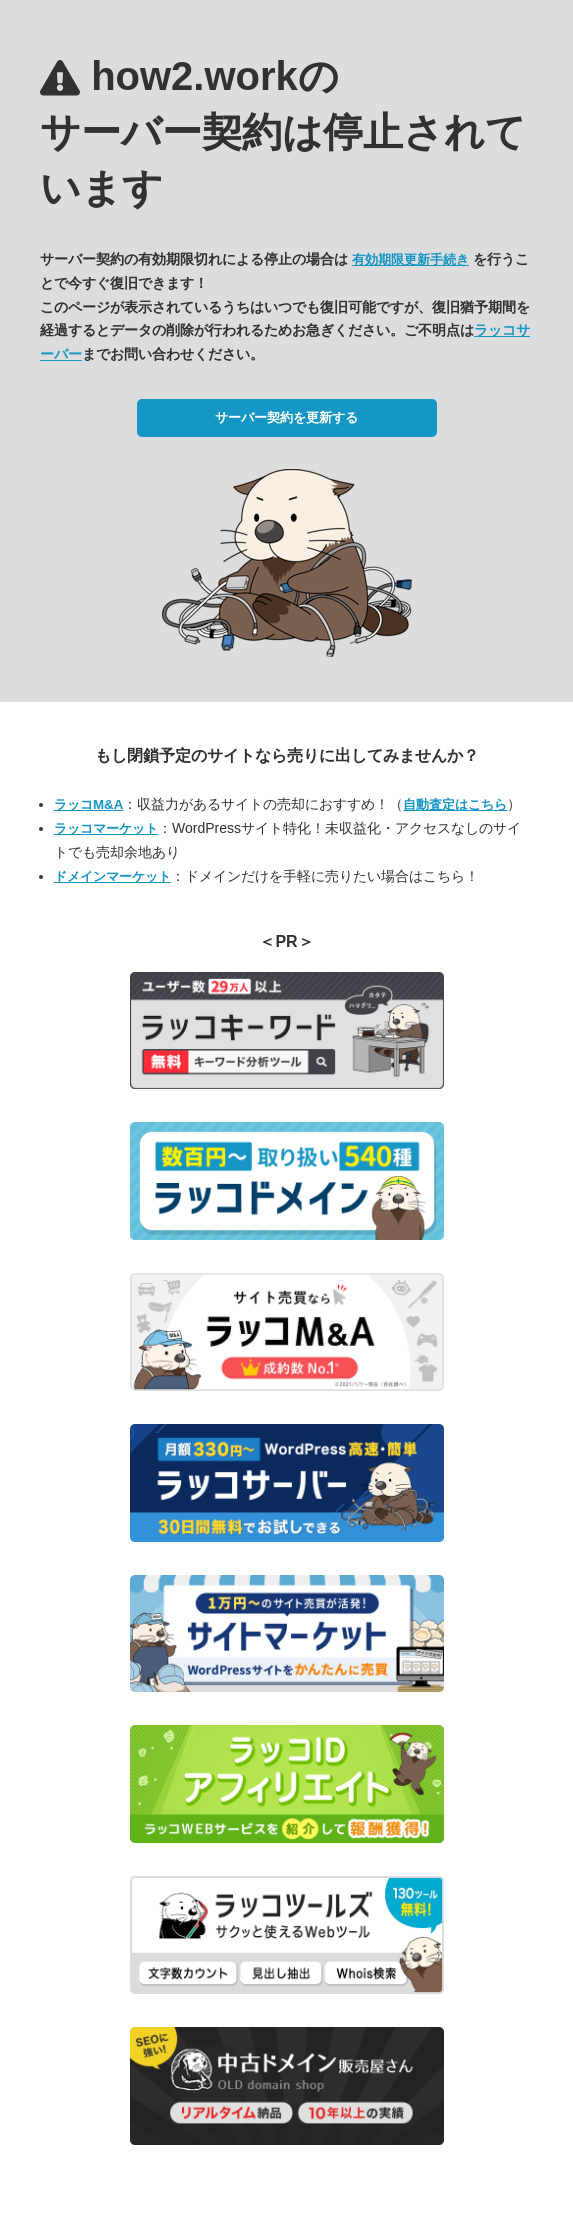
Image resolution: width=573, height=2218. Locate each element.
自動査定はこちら (455, 804)
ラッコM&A (88, 804)
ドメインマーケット (112, 876)
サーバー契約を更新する (286, 417)
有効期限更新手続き (410, 259)
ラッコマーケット (106, 828)
